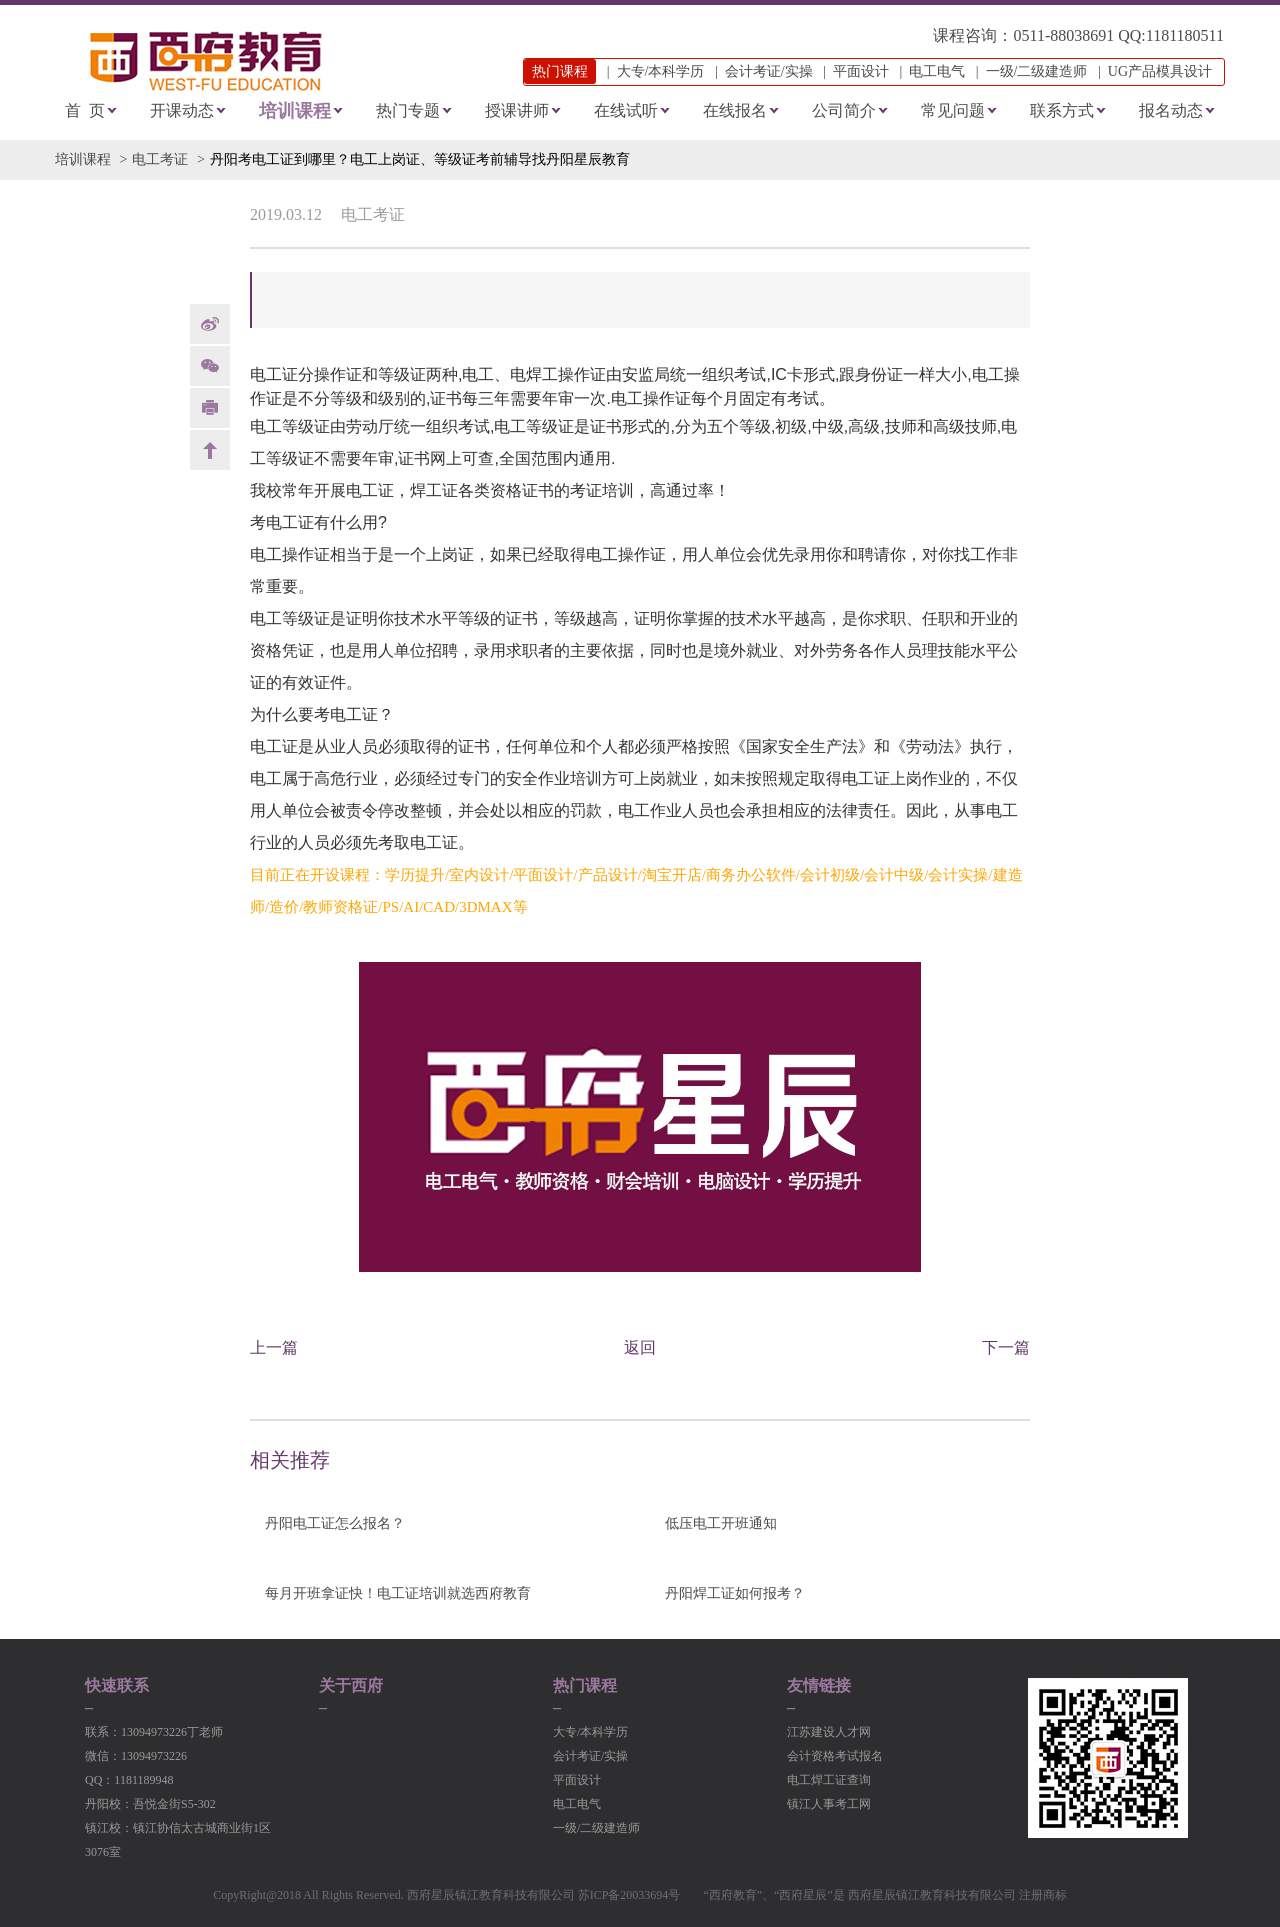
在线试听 (626, 110)
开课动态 (182, 110)
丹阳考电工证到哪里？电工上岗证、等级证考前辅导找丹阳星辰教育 (420, 159)
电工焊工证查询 (829, 1780)
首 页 (85, 110)
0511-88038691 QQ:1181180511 (1118, 35)
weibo (210, 324)
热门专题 (408, 110)
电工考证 (160, 159)
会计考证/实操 (769, 71)
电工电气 (937, 71)
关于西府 (351, 1686)
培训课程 (295, 111)
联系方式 (1062, 110)
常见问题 (953, 110)
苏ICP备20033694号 (629, 1895)
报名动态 (1171, 110)
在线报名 (735, 110)
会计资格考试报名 (835, 1756)
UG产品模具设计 (1160, 71)
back (210, 450)
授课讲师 (517, 110)
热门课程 (585, 1686)
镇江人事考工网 (829, 1804)
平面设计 (861, 71)
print (210, 408)
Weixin (210, 366)
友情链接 (819, 1686)
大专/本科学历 (661, 71)
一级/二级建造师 (1037, 71)
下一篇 (1006, 1347)
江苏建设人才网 (829, 1732)
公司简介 (844, 110)
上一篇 (274, 1347)
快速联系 (117, 1686)
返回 (640, 1347)
